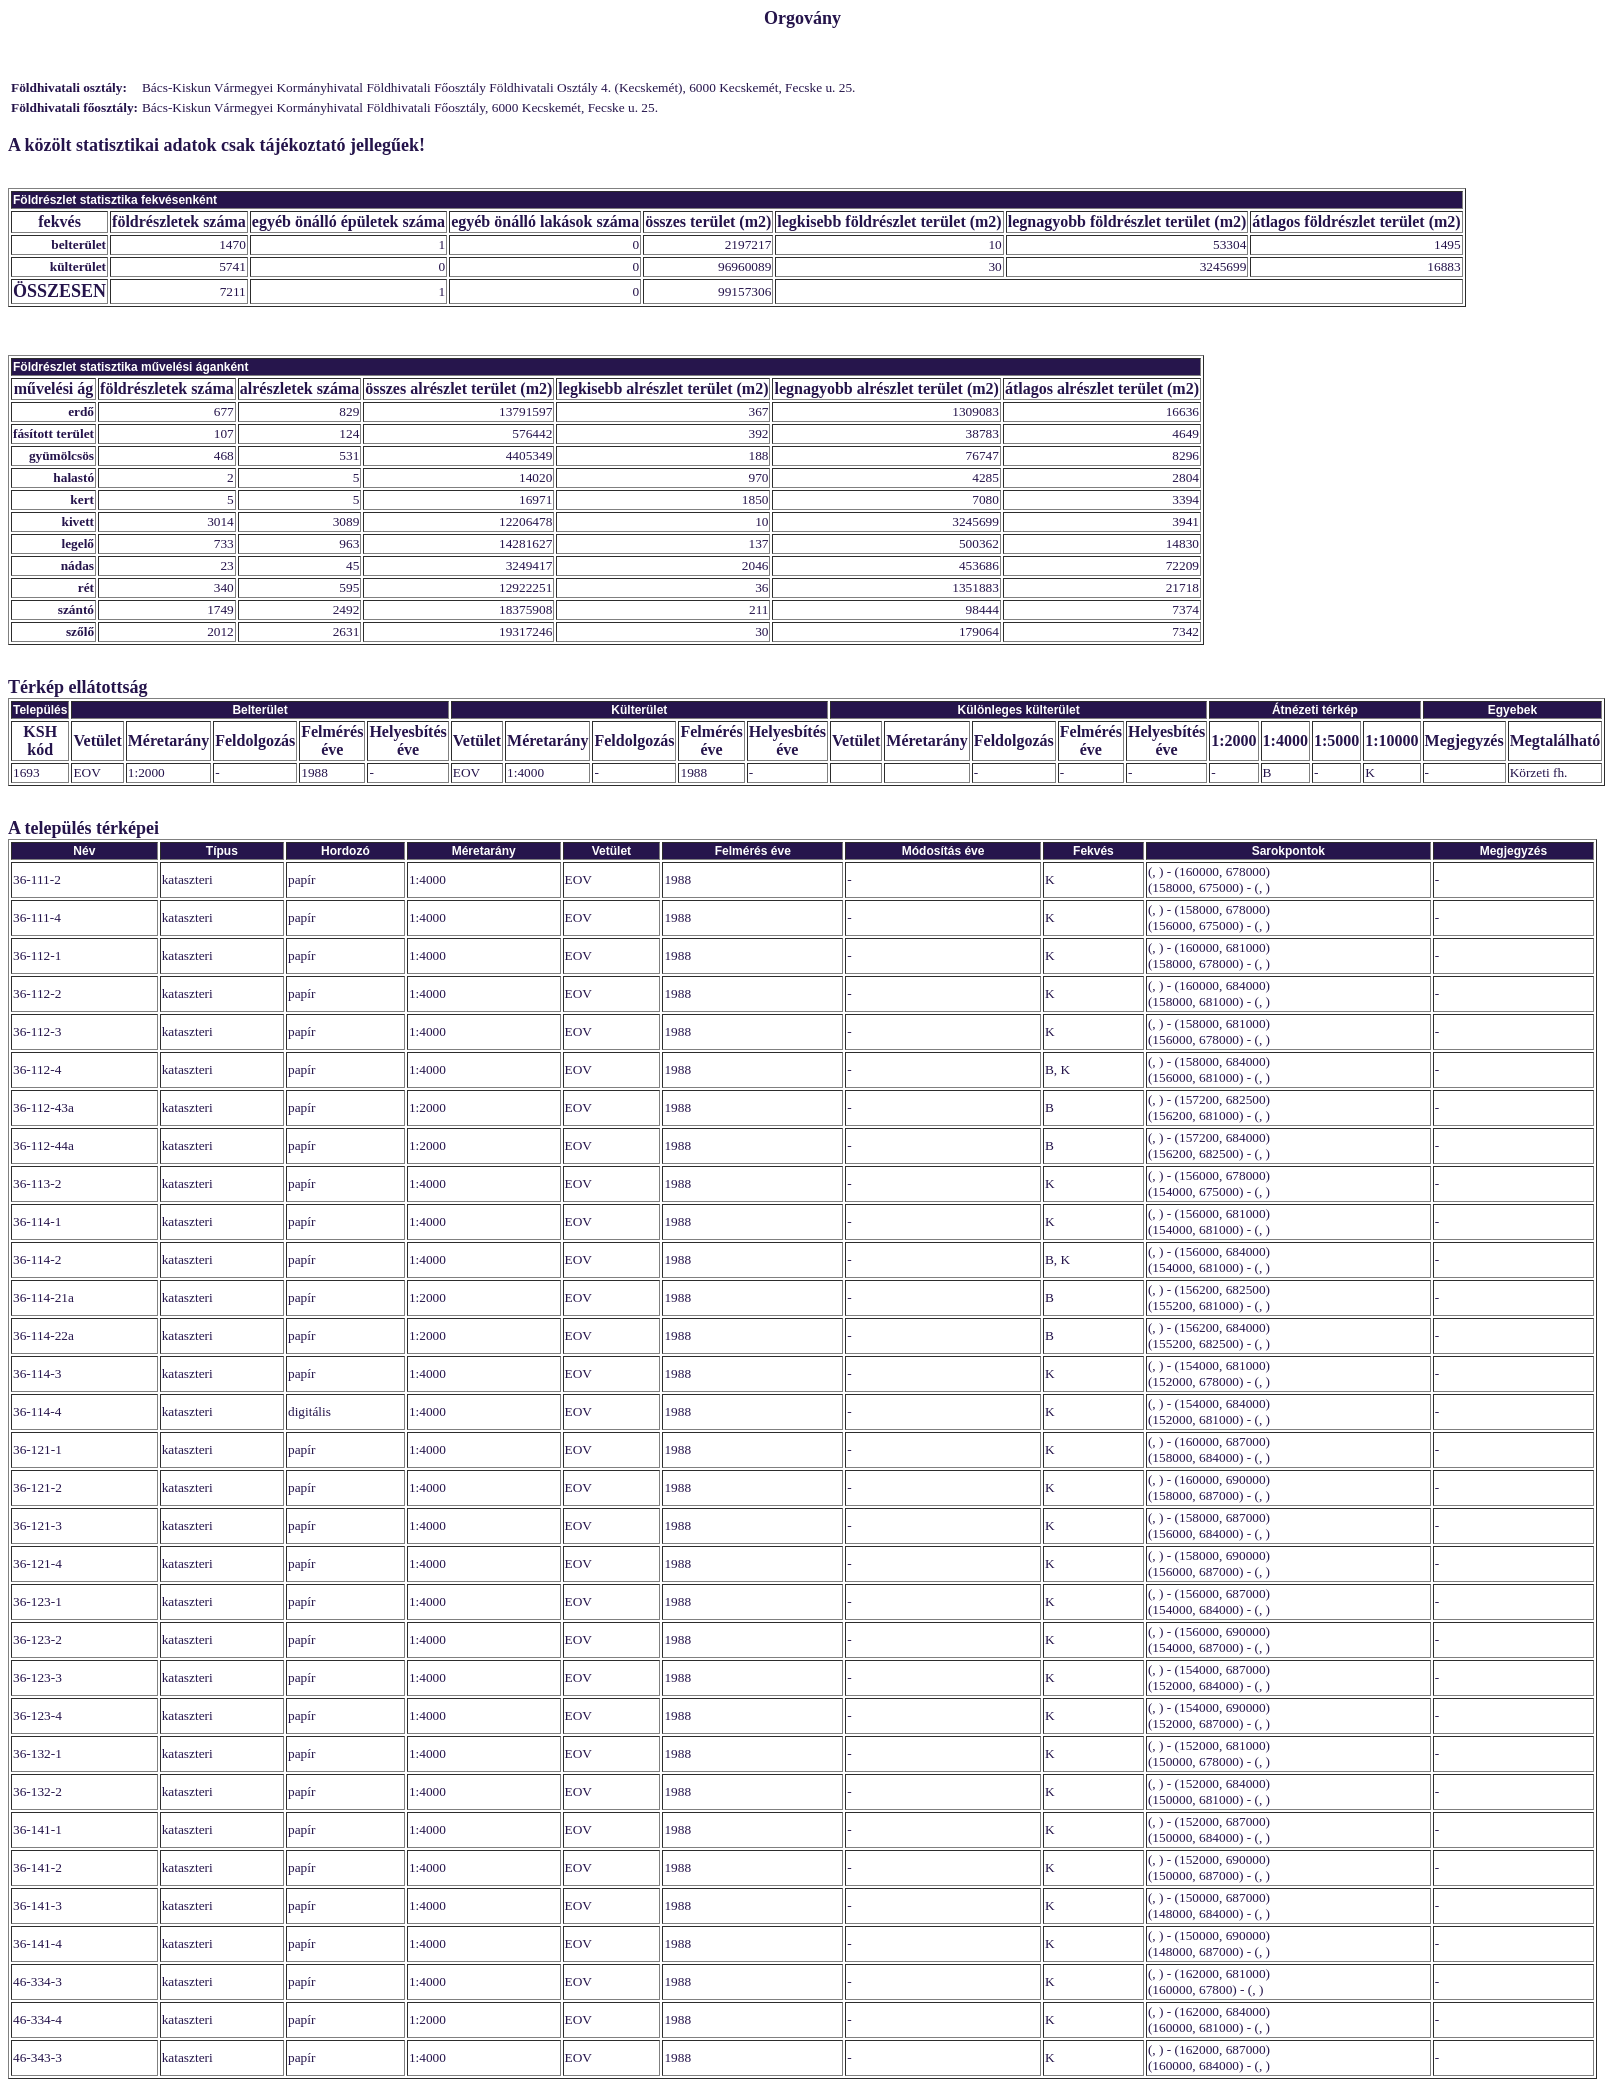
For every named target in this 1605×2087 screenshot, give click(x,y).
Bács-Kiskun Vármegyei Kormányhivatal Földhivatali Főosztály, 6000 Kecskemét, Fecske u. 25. (400, 107)
